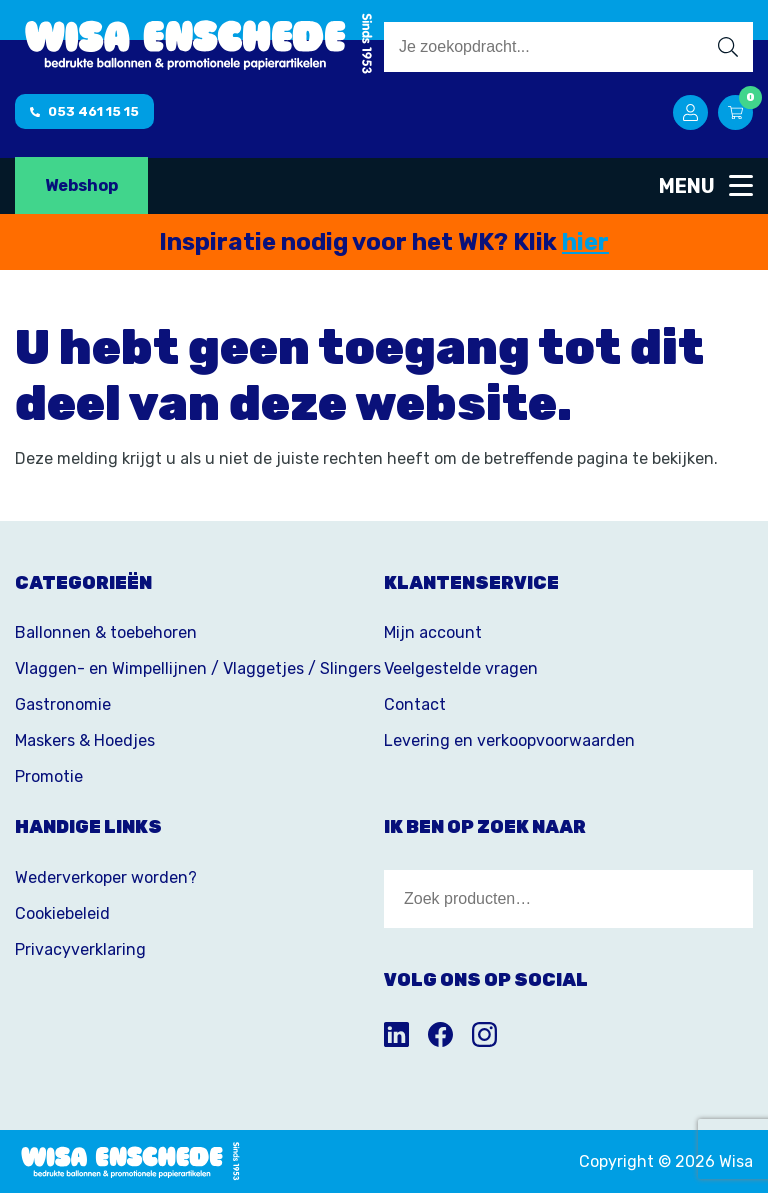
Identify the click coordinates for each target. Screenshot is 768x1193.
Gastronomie (63, 704)
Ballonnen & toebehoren (106, 632)
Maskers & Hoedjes (85, 740)
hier (585, 242)
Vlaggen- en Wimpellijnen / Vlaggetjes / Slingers (198, 668)
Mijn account (433, 632)
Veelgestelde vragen (461, 668)
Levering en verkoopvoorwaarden (509, 740)
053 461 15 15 (84, 111)
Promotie (49, 776)
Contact (415, 704)
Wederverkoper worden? (106, 877)
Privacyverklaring (80, 949)
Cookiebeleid (62, 913)
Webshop (81, 185)
